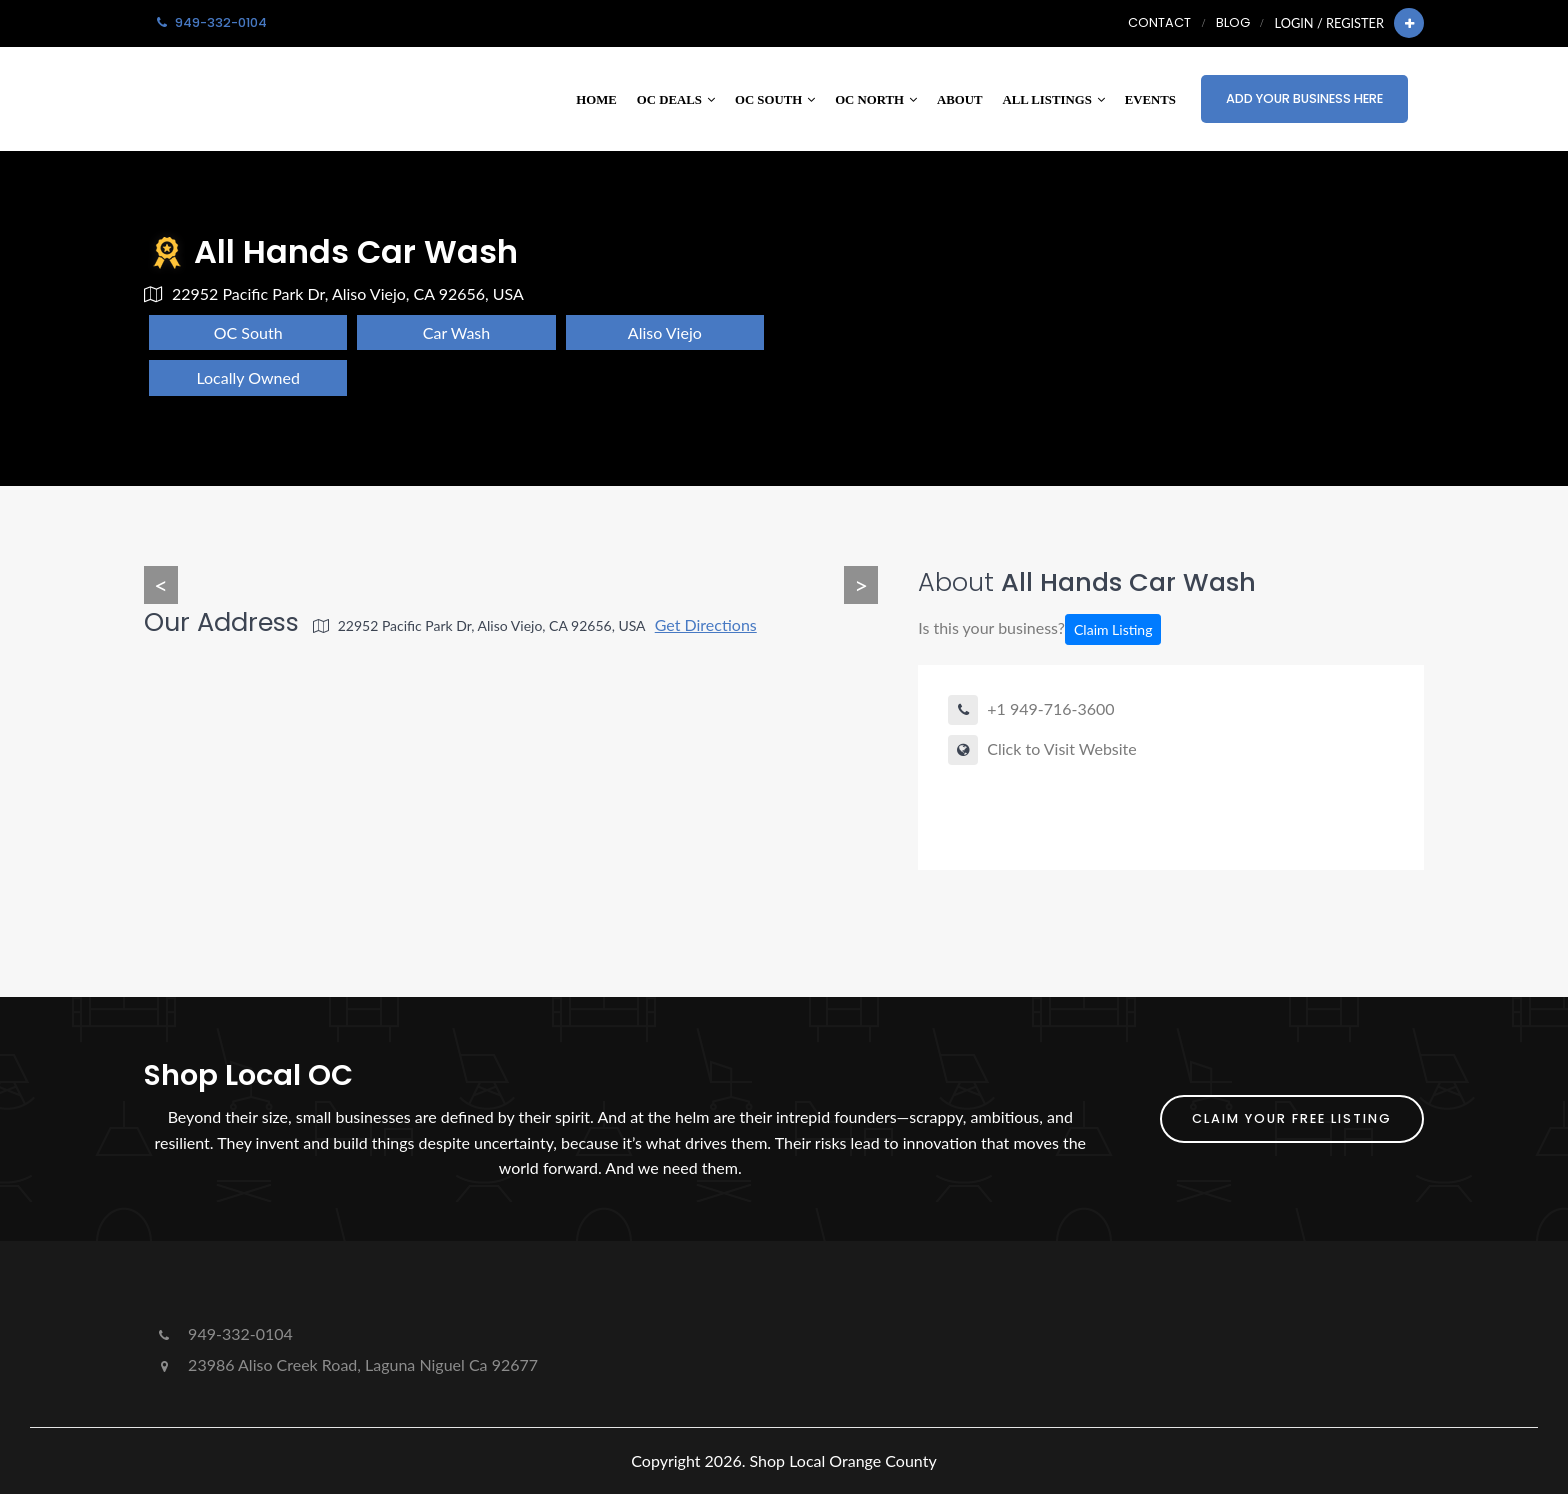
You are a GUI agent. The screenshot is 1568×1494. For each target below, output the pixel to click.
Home (596, 100)
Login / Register (1329, 23)
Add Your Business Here (1304, 98)
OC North (876, 100)
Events (1150, 100)
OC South (775, 100)
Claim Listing (1113, 629)
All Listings (1054, 100)
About (960, 100)
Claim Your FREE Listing (1292, 1118)
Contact (1159, 22)
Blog (1233, 22)
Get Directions (706, 624)
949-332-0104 (223, 1333)
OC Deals (676, 100)
